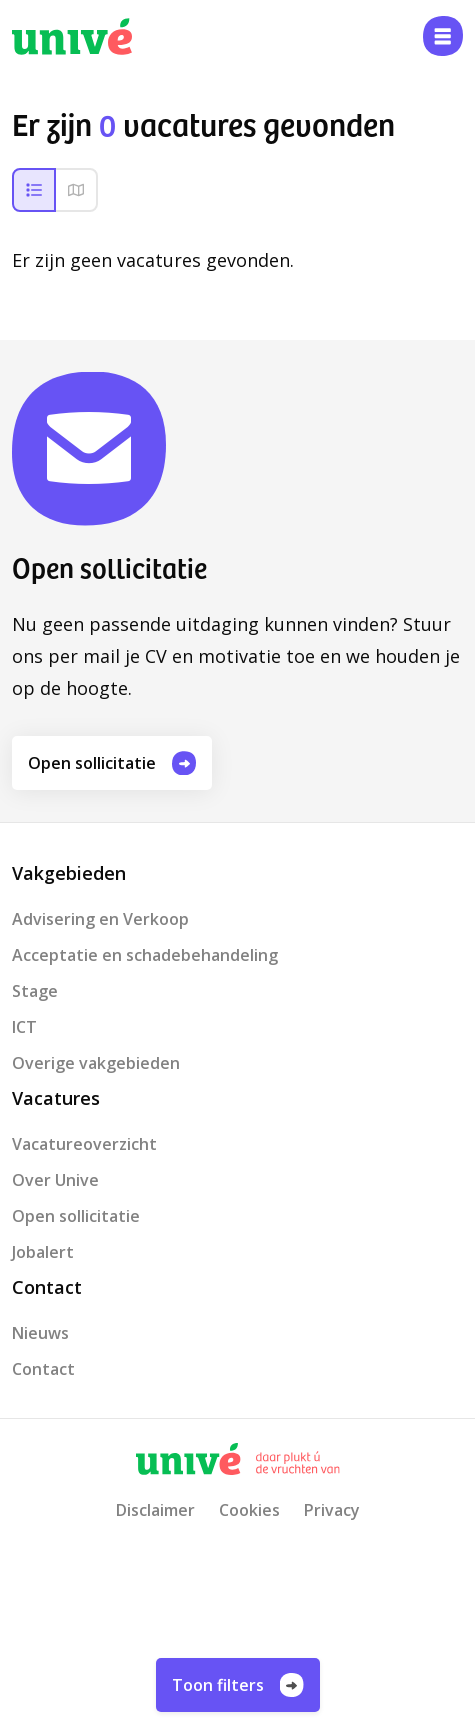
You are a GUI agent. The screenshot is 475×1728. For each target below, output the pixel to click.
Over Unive (55, 1180)
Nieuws (40, 1333)
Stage (35, 991)
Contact (43, 1369)
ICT (24, 1027)
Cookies (249, 1510)
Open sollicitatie (112, 763)
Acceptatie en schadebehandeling (145, 955)
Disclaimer (155, 1510)
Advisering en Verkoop (100, 919)
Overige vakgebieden (96, 1063)
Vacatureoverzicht (84, 1144)
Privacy (332, 1510)
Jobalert (43, 1252)
